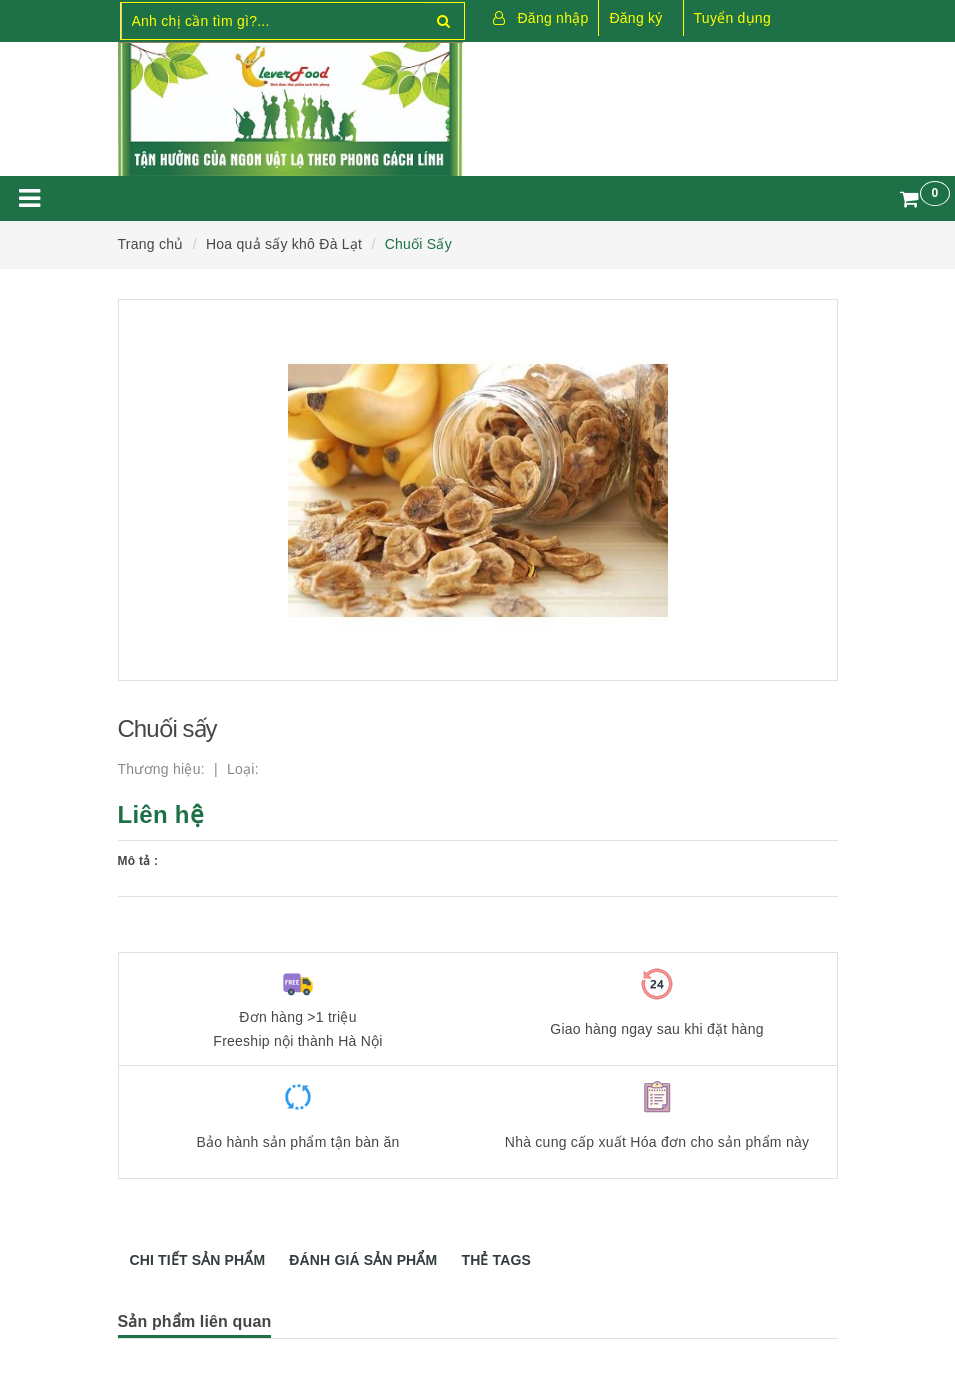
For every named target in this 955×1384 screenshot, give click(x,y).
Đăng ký (635, 18)
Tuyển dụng (732, 18)
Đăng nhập (553, 18)
